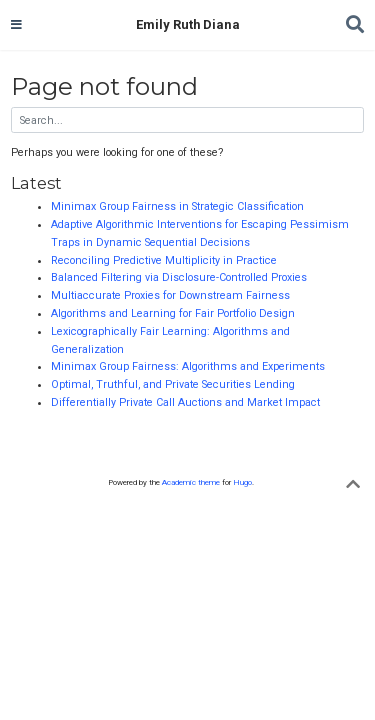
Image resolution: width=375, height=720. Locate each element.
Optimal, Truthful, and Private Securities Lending (173, 384)
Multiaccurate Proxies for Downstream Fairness (170, 295)
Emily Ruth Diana (188, 24)
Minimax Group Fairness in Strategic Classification (177, 206)
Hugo (242, 482)
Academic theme (191, 482)
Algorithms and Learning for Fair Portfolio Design (173, 313)
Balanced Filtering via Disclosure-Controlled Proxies (179, 277)
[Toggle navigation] (16, 25)
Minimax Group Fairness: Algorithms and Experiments (188, 366)
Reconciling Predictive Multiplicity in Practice (164, 260)
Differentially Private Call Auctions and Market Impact (185, 402)
